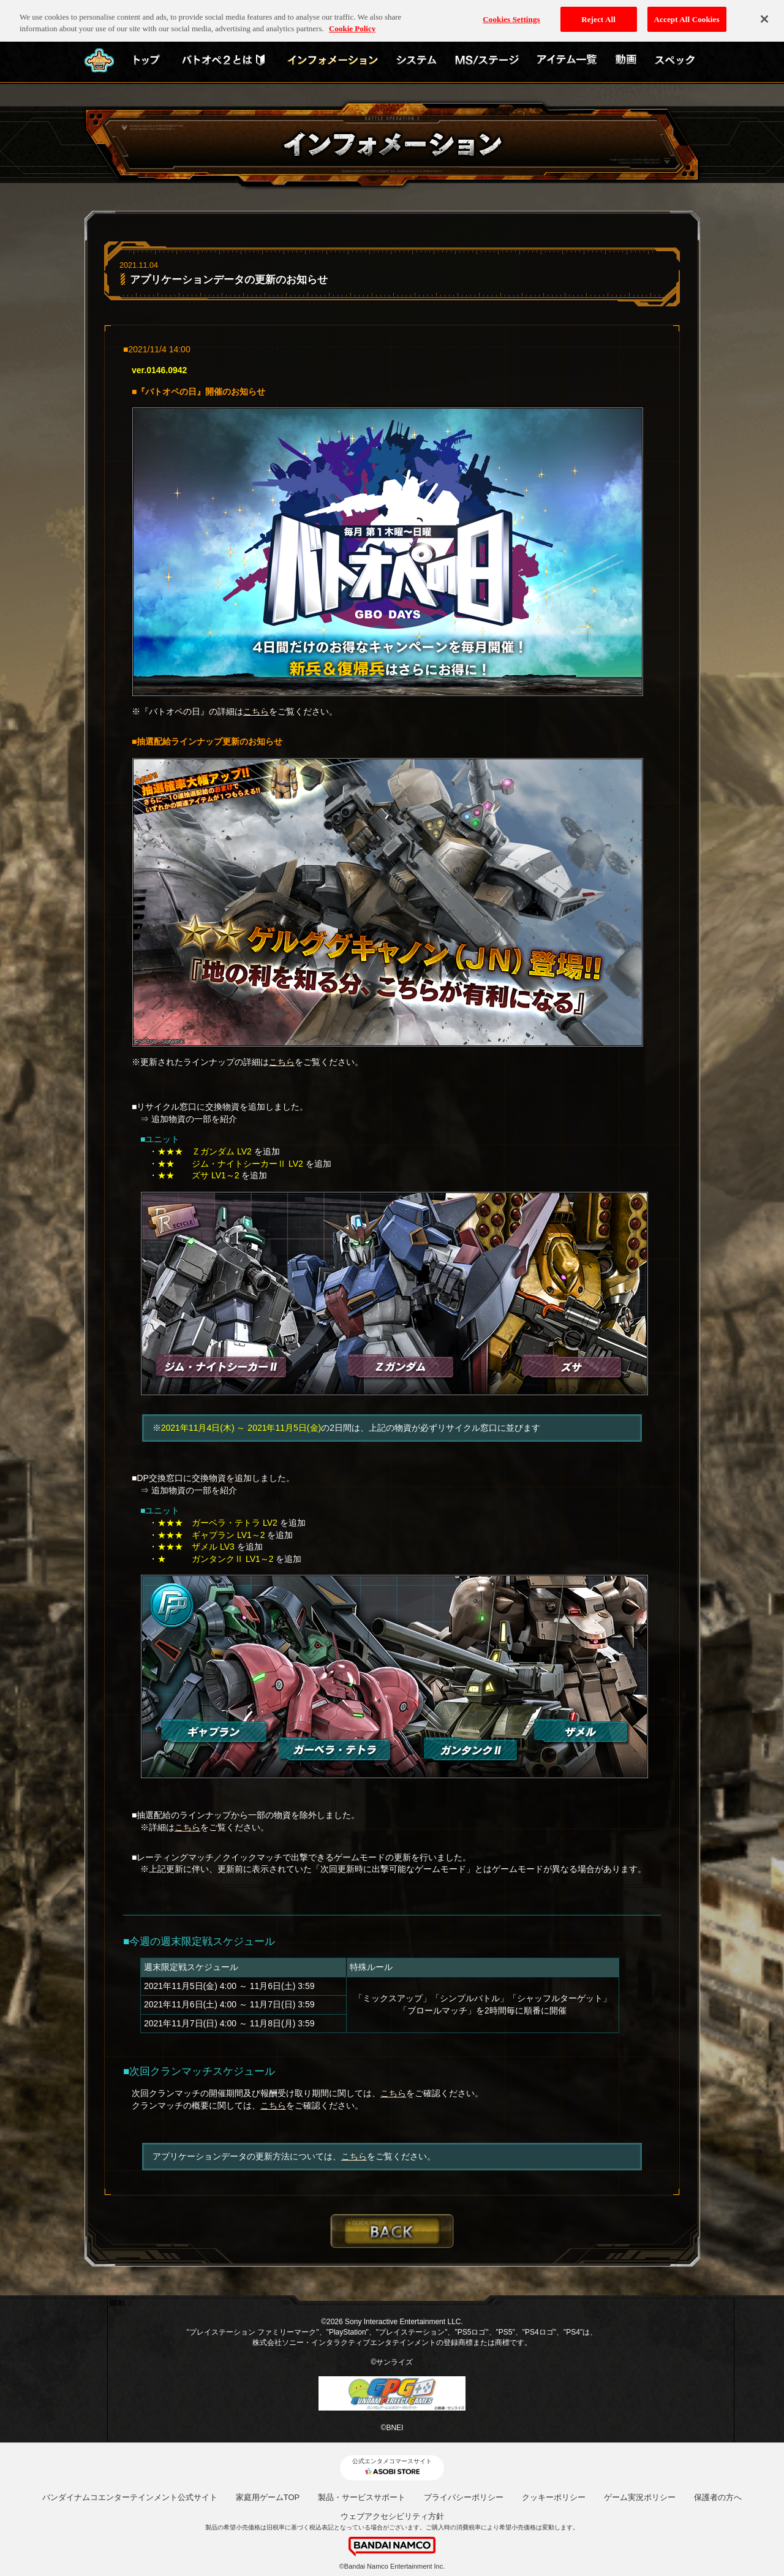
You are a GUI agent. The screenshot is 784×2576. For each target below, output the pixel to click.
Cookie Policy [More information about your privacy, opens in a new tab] (352, 23)
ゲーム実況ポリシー (640, 2497)
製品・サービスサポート (361, 2497)
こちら (256, 711)
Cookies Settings (511, 14)
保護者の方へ (718, 2497)
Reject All (598, 14)
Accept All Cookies (687, 14)
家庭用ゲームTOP (268, 2497)
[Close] (764, 14)
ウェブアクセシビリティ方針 (392, 2516)
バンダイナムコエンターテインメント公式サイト (129, 2497)
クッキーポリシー (554, 2497)
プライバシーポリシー (463, 2497)
